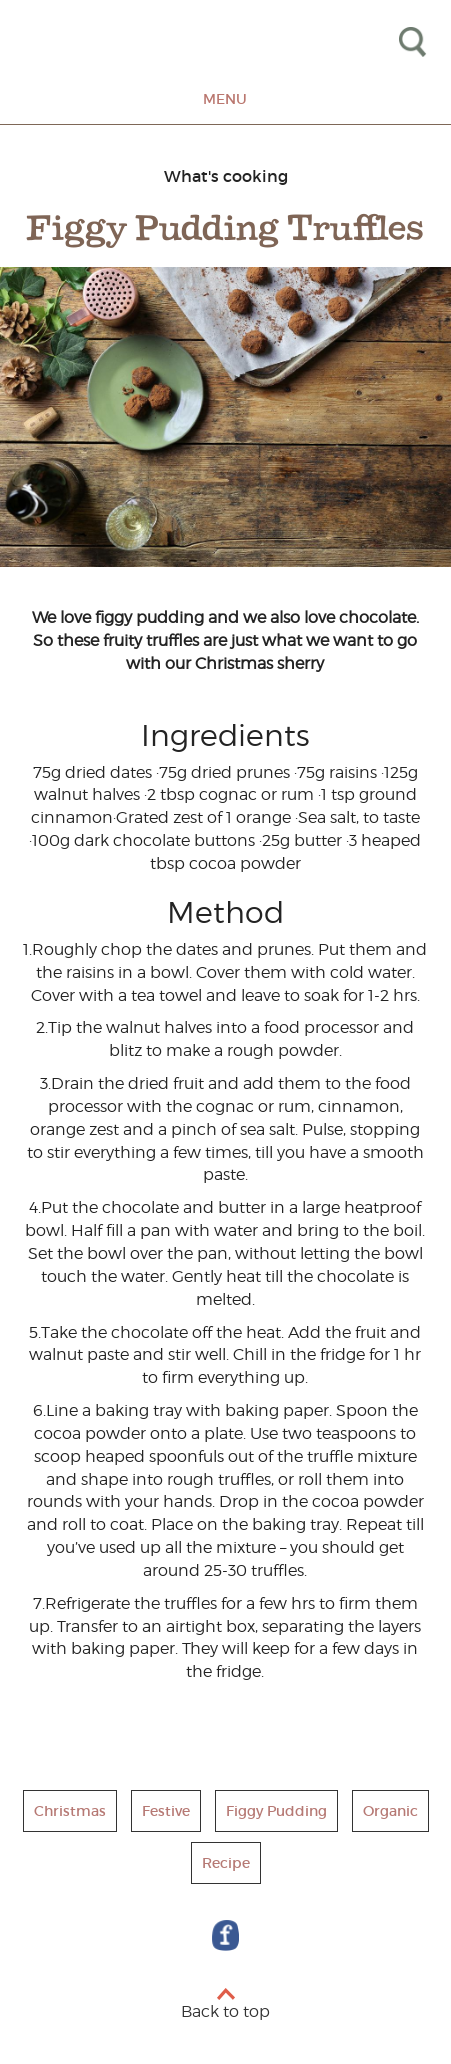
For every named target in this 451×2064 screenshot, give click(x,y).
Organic (390, 1811)
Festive (166, 1811)
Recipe (226, 1863)
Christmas (70, 1811)
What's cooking (226, 176)
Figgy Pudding (276, 1811)
